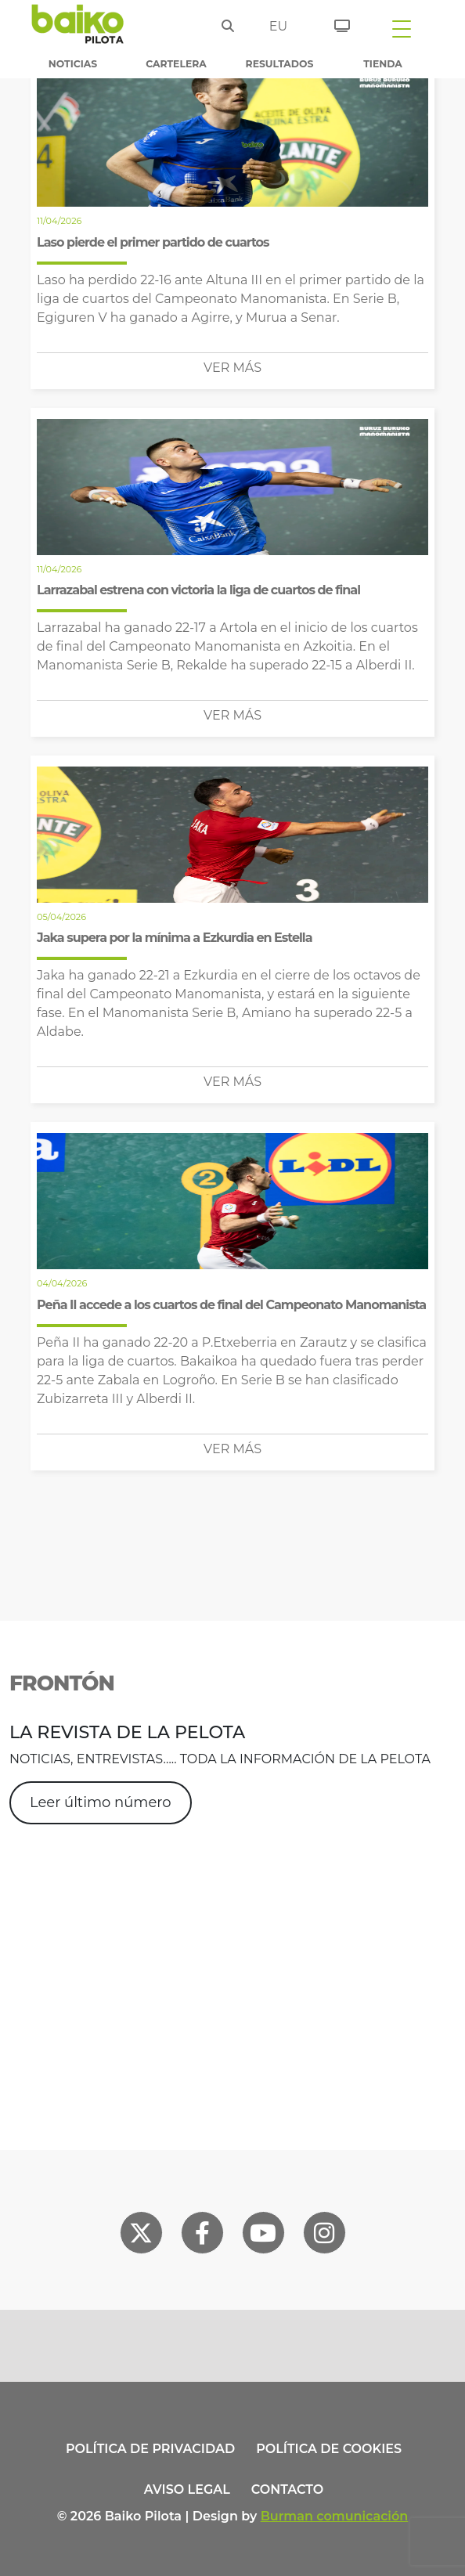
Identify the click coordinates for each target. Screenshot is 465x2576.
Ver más (232, 367)
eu (278, 26)
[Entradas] (336, 23)
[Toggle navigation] (401, 28)
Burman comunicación (335, 2516)
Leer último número (100, 1802)
